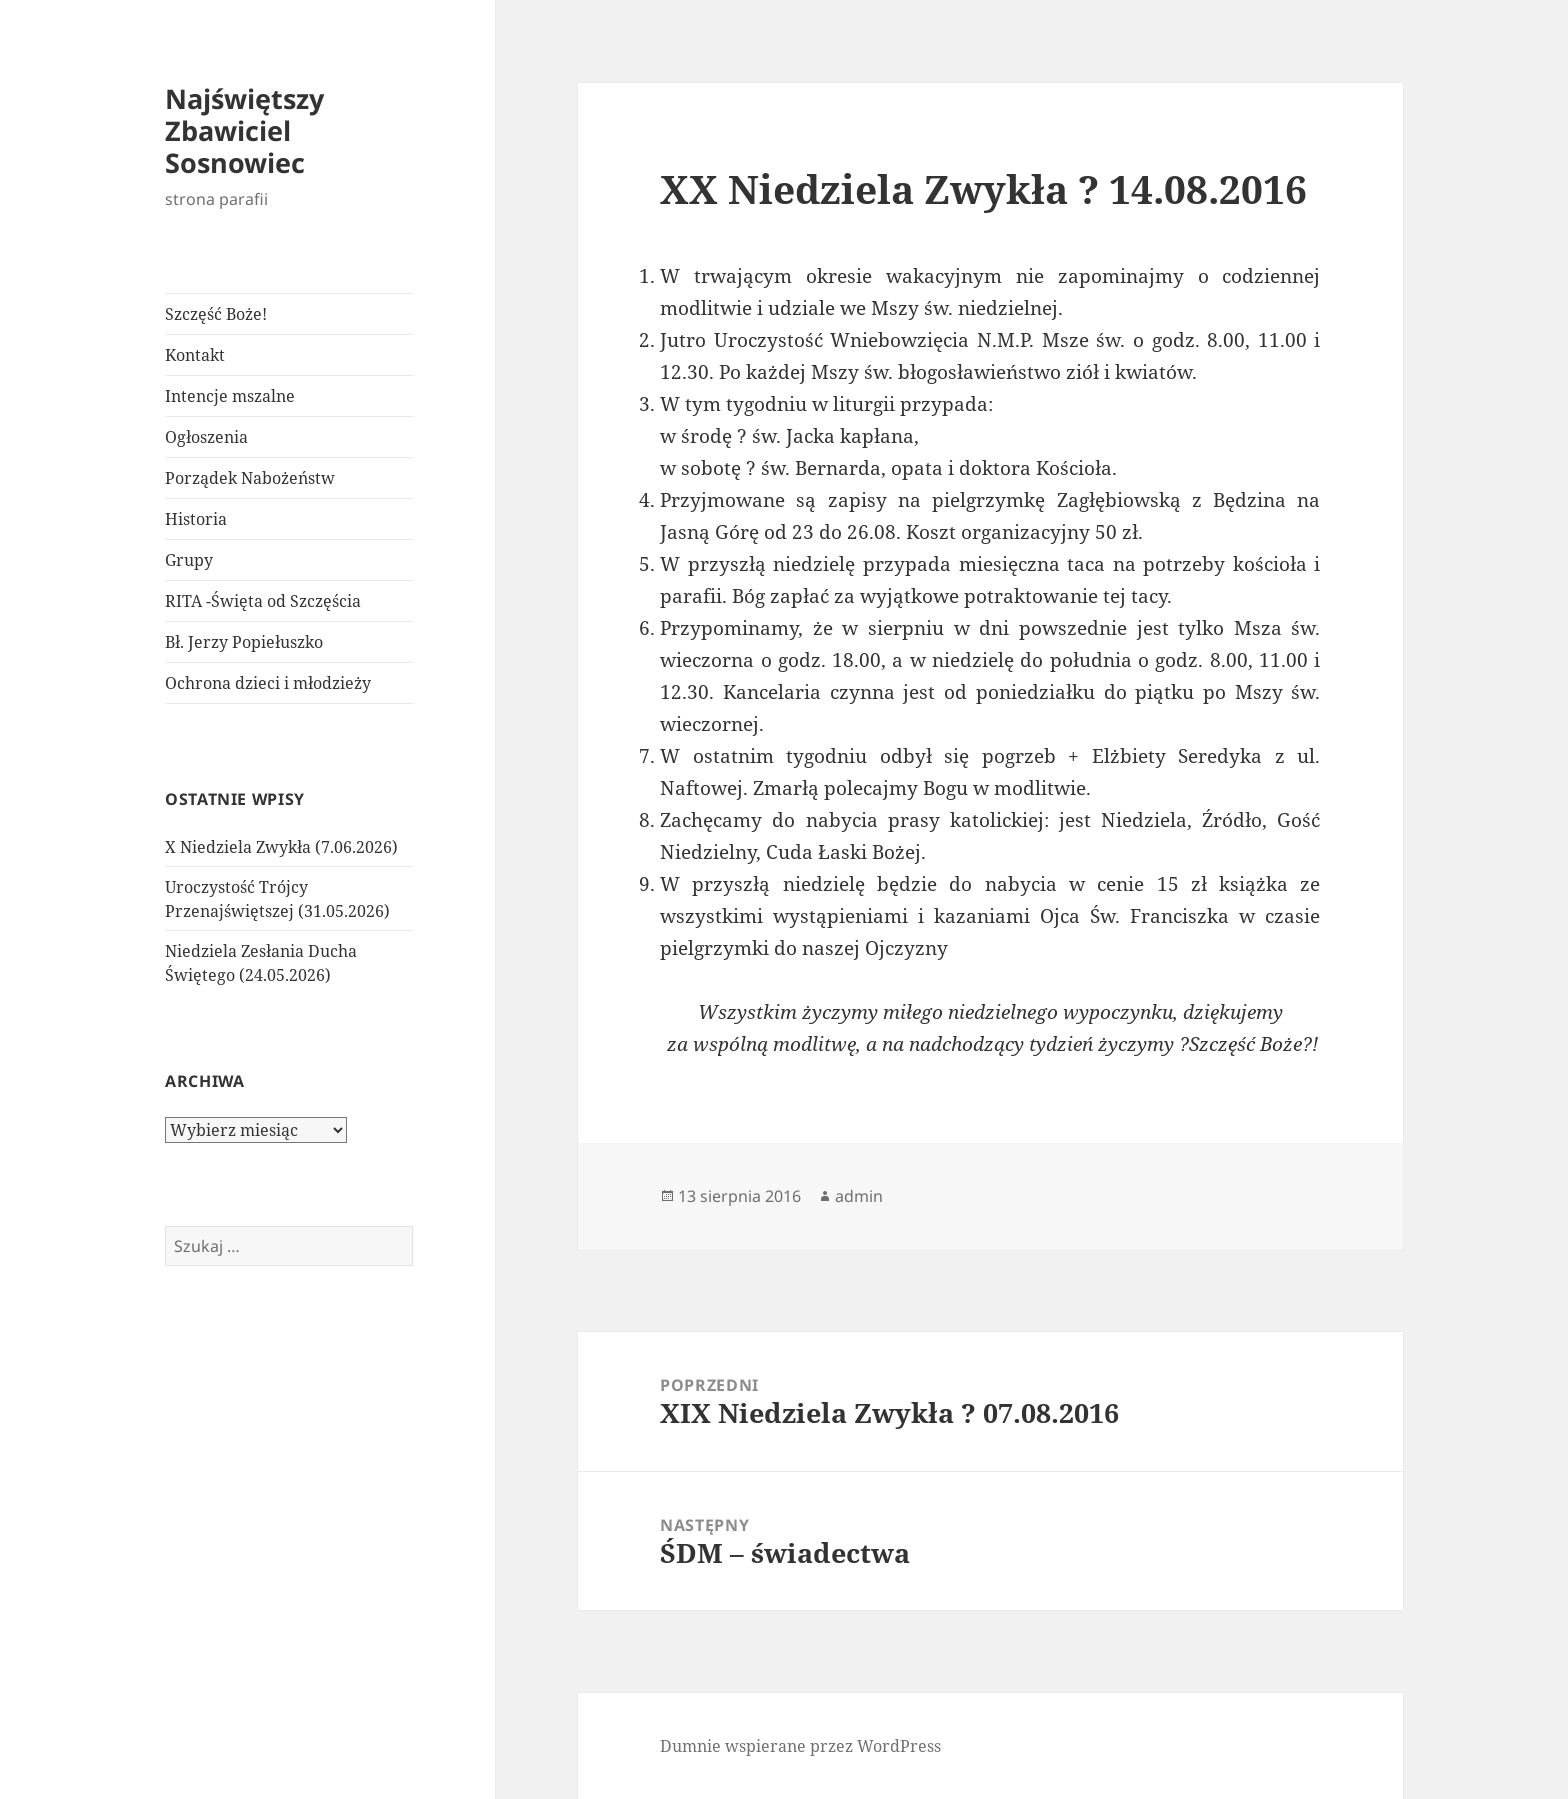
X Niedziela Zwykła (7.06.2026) (281, 847)
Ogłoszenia (206, 437)
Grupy (189, 560)
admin (859, 1196)
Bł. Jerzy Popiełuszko (244, 642)
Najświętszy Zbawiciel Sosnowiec (244, 130)
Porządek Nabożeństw (250, 478)
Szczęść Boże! (216, 314)
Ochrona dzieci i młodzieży (268, 683)
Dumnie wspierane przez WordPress (800, 1746)
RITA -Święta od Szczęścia (263, 601)
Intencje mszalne (230, 396)
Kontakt (195, 355)
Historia (196, 519)
